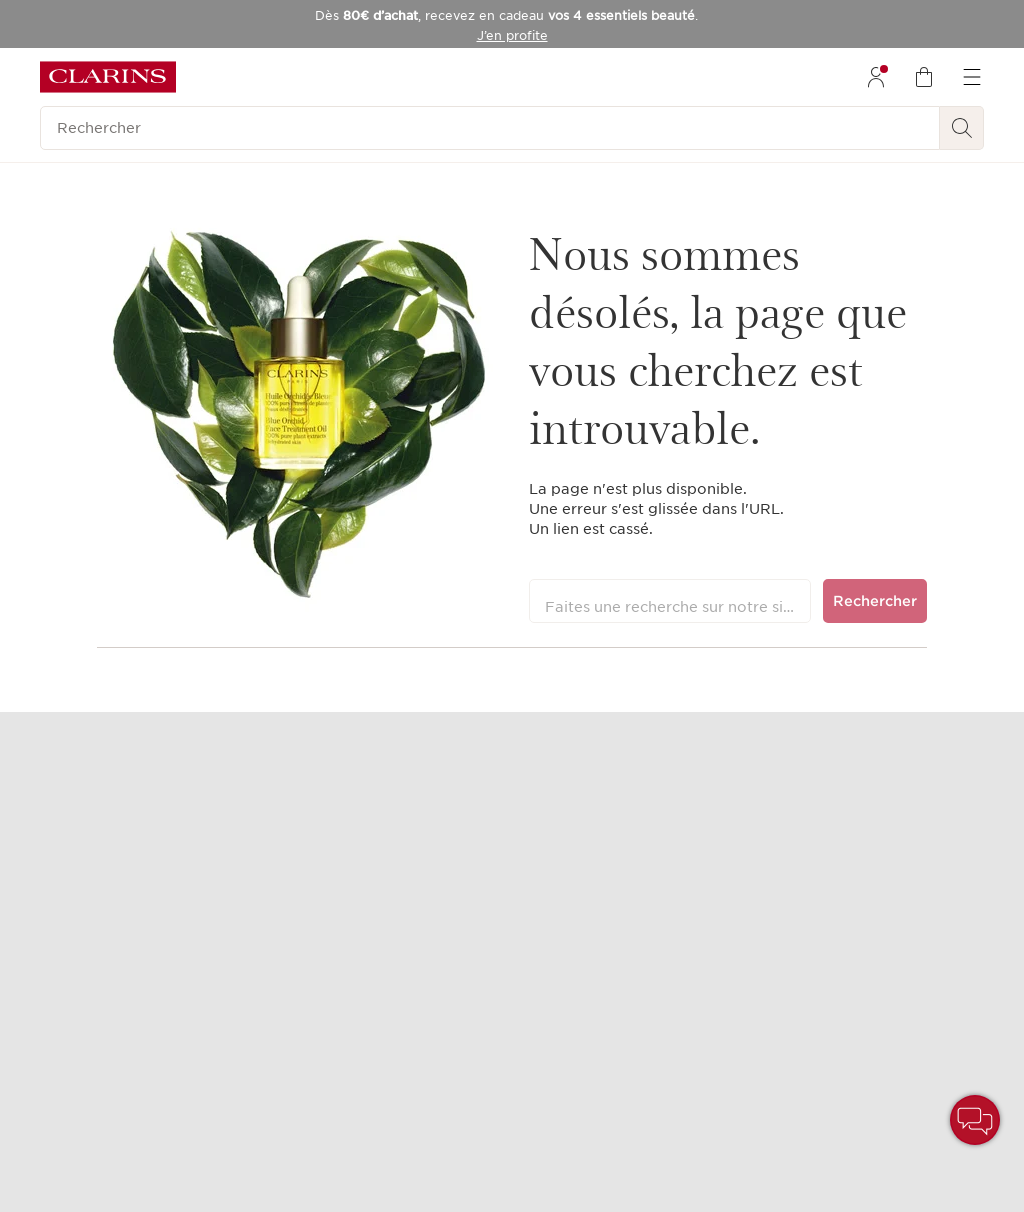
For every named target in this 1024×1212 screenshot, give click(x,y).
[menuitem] (876, 77)
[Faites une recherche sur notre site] (670, 601)
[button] (975, 1120)
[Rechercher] (490, 128)
